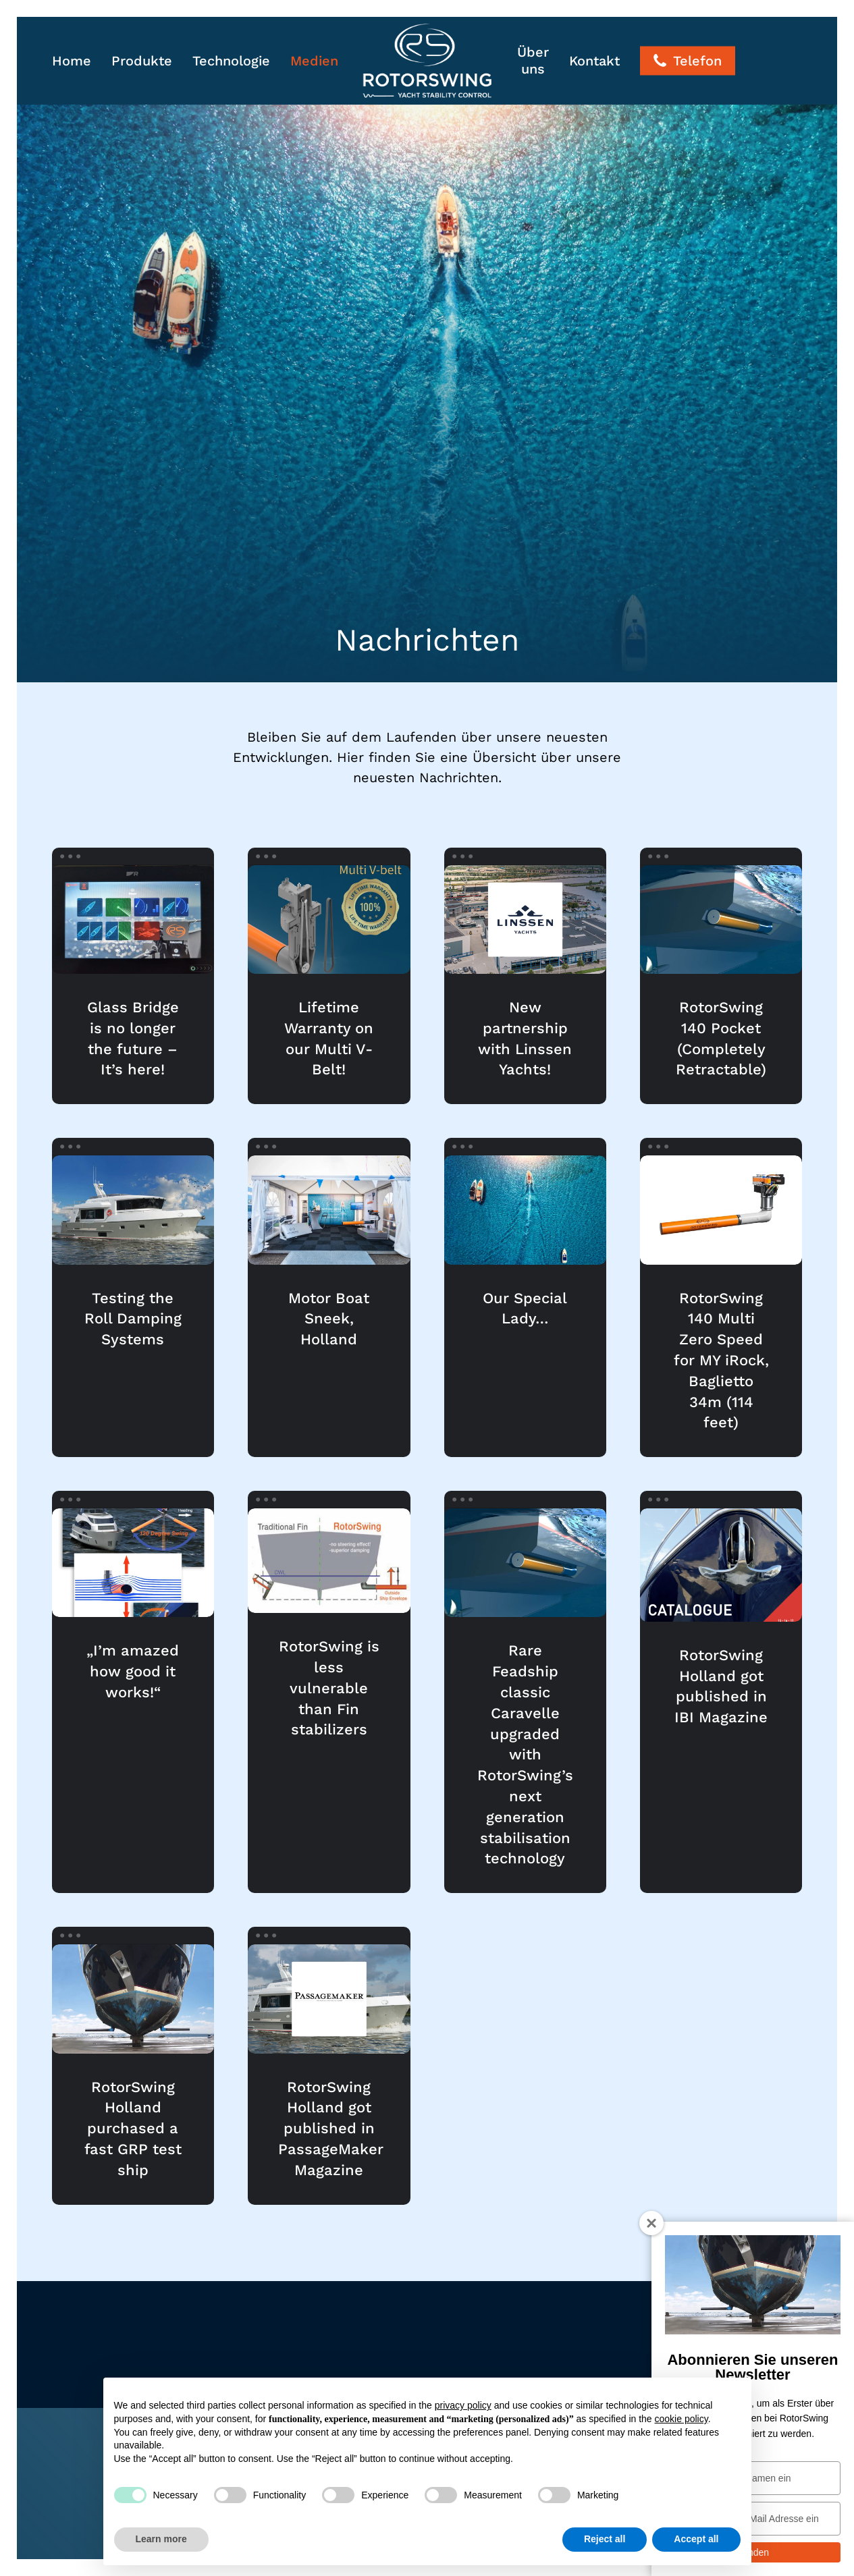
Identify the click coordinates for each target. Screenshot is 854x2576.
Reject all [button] (604, 2538)
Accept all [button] (696, 2538)
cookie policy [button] (681, 2418)
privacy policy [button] (463, 2405)
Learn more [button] (161, 2538)
